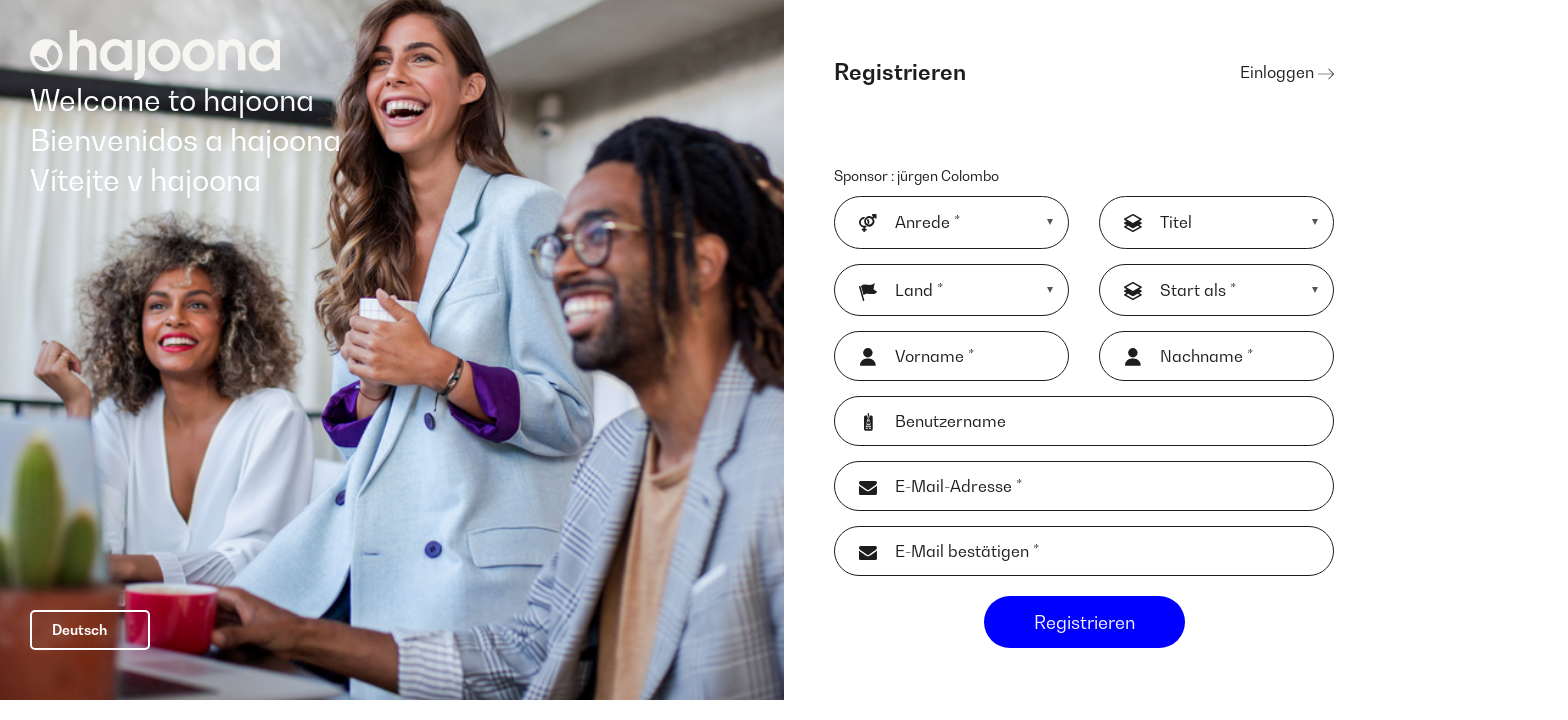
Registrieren (1084, 634)
